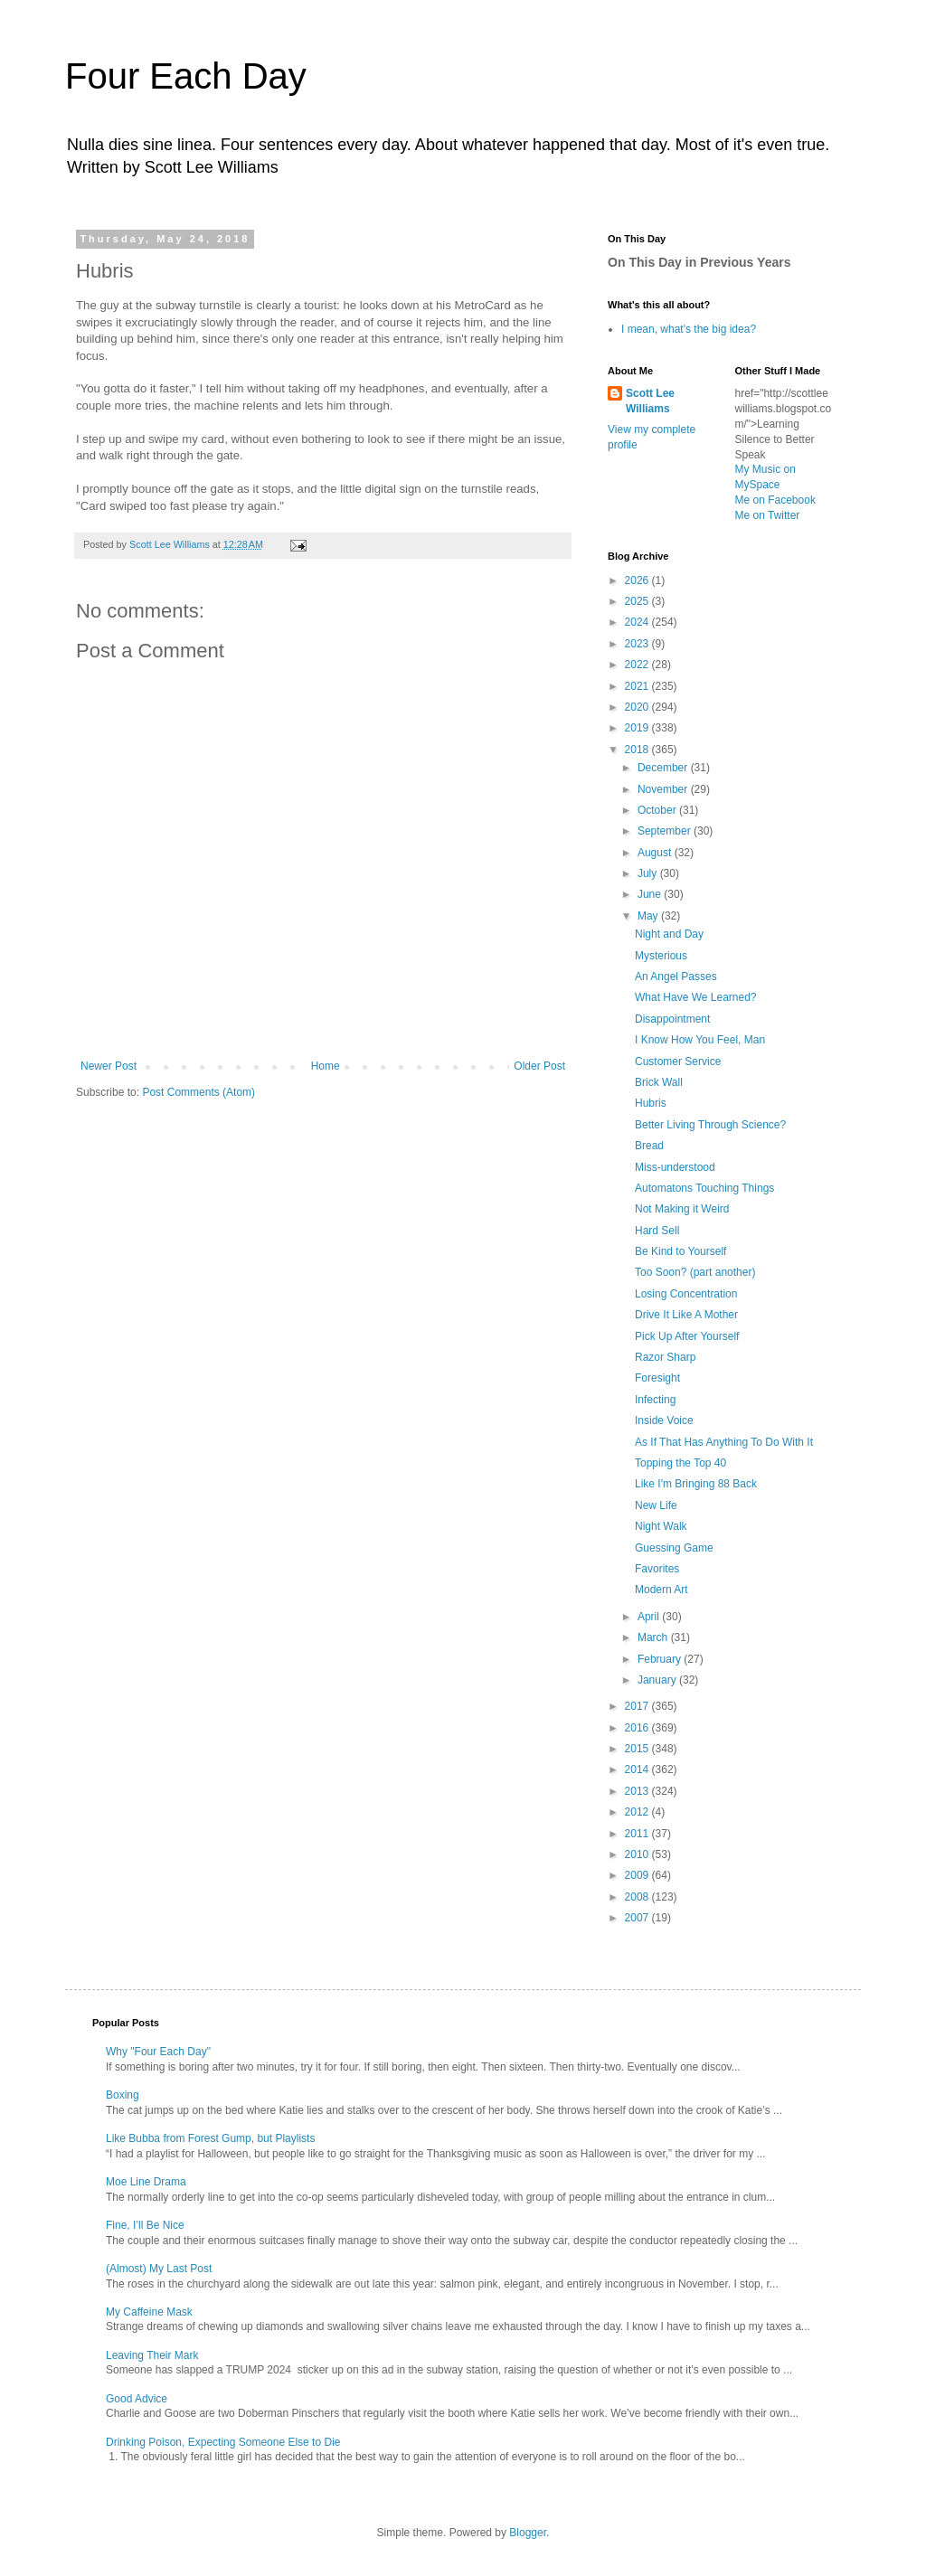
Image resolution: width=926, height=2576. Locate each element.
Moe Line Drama (146, 2181)
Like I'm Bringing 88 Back (696, 1483)
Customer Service (678, 1061)
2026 (638, 580)
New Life (656, 1505)
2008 (638, 1897)
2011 (638, 1833)
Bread (649, 1145)
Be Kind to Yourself (680, 1251)
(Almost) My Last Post (159, 2268)
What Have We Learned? (696, 997)
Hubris (650, 1103)
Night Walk (661, 1526)
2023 (638, 643)
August (656, 852)
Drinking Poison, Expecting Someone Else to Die (223, 2442)
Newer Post (108, 1066)
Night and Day (669, 934)
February (661, 1659)
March (654, 1637)
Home (325, 1066)
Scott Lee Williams (650, 401)
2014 (638, 1769)
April (650, 1616)
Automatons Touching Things (704, 1188)
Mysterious (661, 955)
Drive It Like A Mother (686, 1314)
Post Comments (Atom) (198, 1092)
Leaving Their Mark (152, 2355)
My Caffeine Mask (149, 2312)
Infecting (655, 1399)
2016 (638, 1728)
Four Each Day (186, 76)
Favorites (657, 1568)
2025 (638, 601)
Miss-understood (675, 1167)
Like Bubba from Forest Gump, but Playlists (210, 2138)
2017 (638, 1706)
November (664, 789)
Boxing (122, 2095)
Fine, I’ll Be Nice (145, 2225)
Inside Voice (664, 1420)
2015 (638, 1748)
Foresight (657, 1378)
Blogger (527, 2532)
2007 (638, 1917)
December (664, 767)
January (658, 1680)
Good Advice (136, 2398)
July (649, 873)
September (666, 831)
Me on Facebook (775, 500)
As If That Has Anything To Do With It (724, 1442)
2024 (638, 622)
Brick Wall (659, 1082)
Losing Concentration (686, 1294)
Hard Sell (657, 1230)
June (651, 894)
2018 (638, 749)
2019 (638, 728)
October (658, 810)
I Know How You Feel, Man (700, 1039)
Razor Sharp (665, 1357)
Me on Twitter (767, 515)
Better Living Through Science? (710, 1124)
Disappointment (672, 1019)
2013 (638, 1791)
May (649, 916)
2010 (638, 1854)
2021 (638, 686)
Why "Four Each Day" (158, 2051)
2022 (638, 664)
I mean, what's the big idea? (688, 329)
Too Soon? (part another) (695, 1272)
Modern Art (661, 1589)
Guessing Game (674, 1548)
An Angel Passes (676, 976)
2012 (638, 1812)
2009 (638, 1875)
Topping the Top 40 (680, 1463)
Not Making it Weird (682, 1209)
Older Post (539, 1066)
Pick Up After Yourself (687, 1336)
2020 (638, 707)
